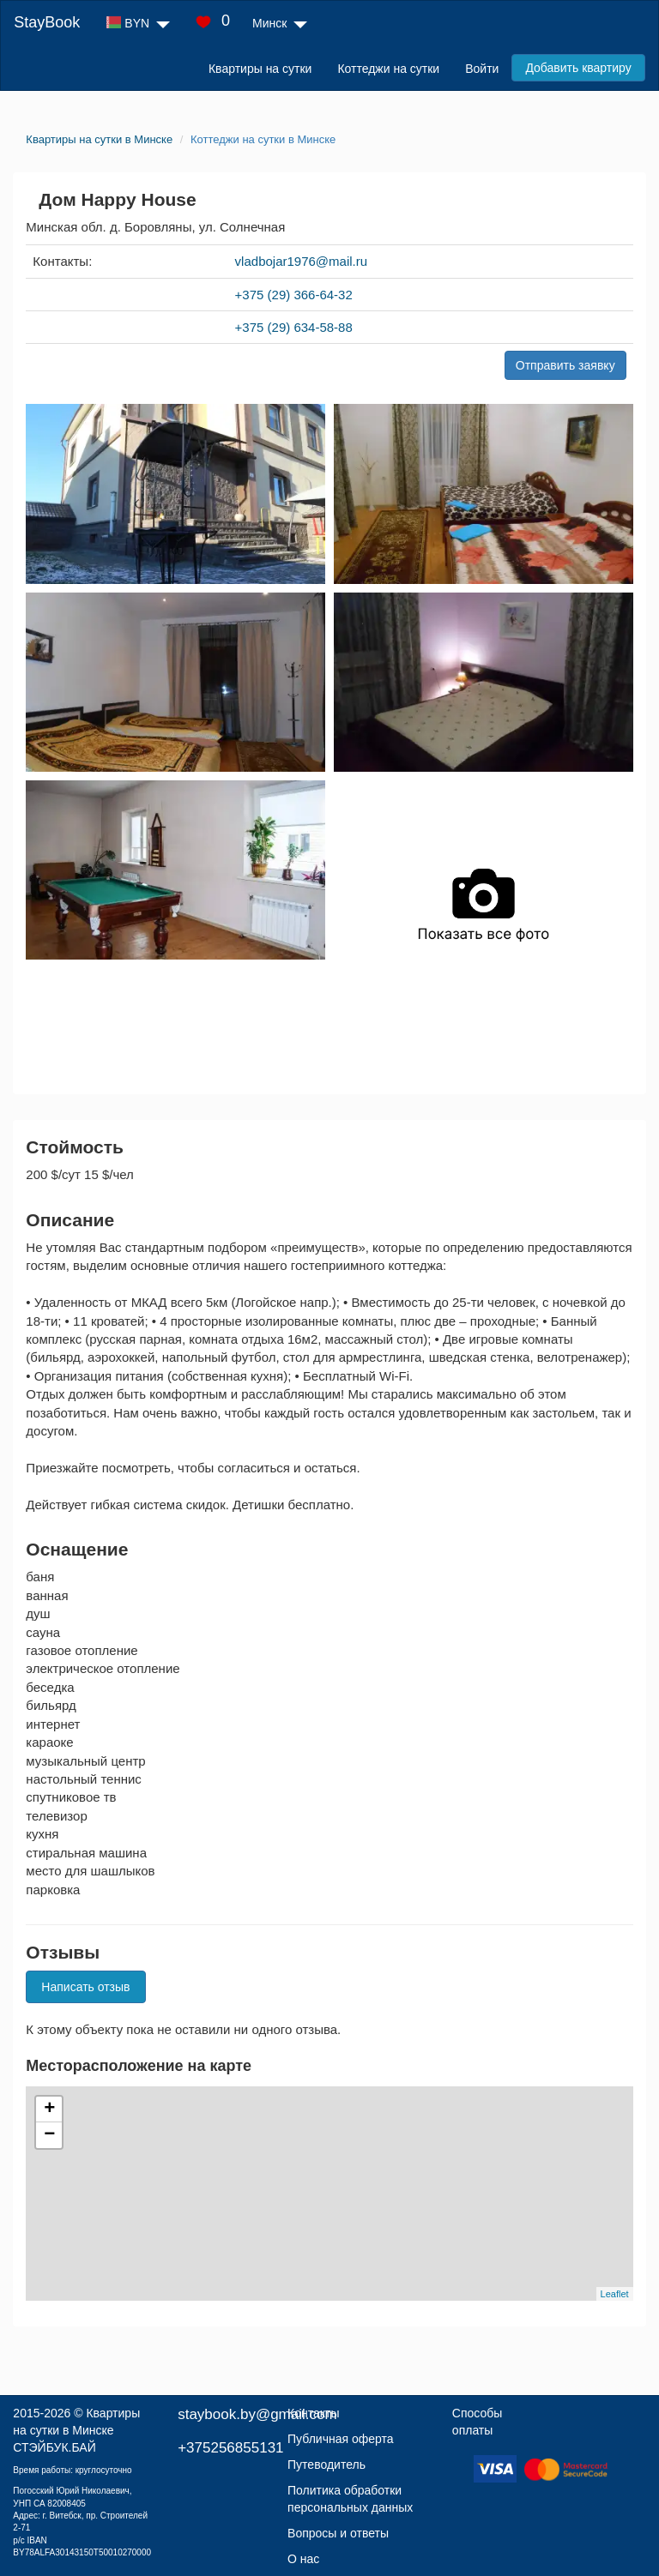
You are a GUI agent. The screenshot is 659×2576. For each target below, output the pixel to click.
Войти (482, 68)
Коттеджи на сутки (388, 68)
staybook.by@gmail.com (257, 2414)
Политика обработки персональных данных (350, 2498)
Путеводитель (326, 2464)
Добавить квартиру (578, 68)
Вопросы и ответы (338, 2533)
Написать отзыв (85, 1987)
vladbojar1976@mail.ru (301, 261)
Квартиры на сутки (260, 68)
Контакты (313, 2413)
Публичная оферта (340, 2439)
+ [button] (49, 2109)
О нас (303, 2559)
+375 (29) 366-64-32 (294, 294)
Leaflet (615, 2294)
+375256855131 (230, 2448)
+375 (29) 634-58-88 (294, 327)
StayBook (47, 22)
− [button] (49, 2135)
